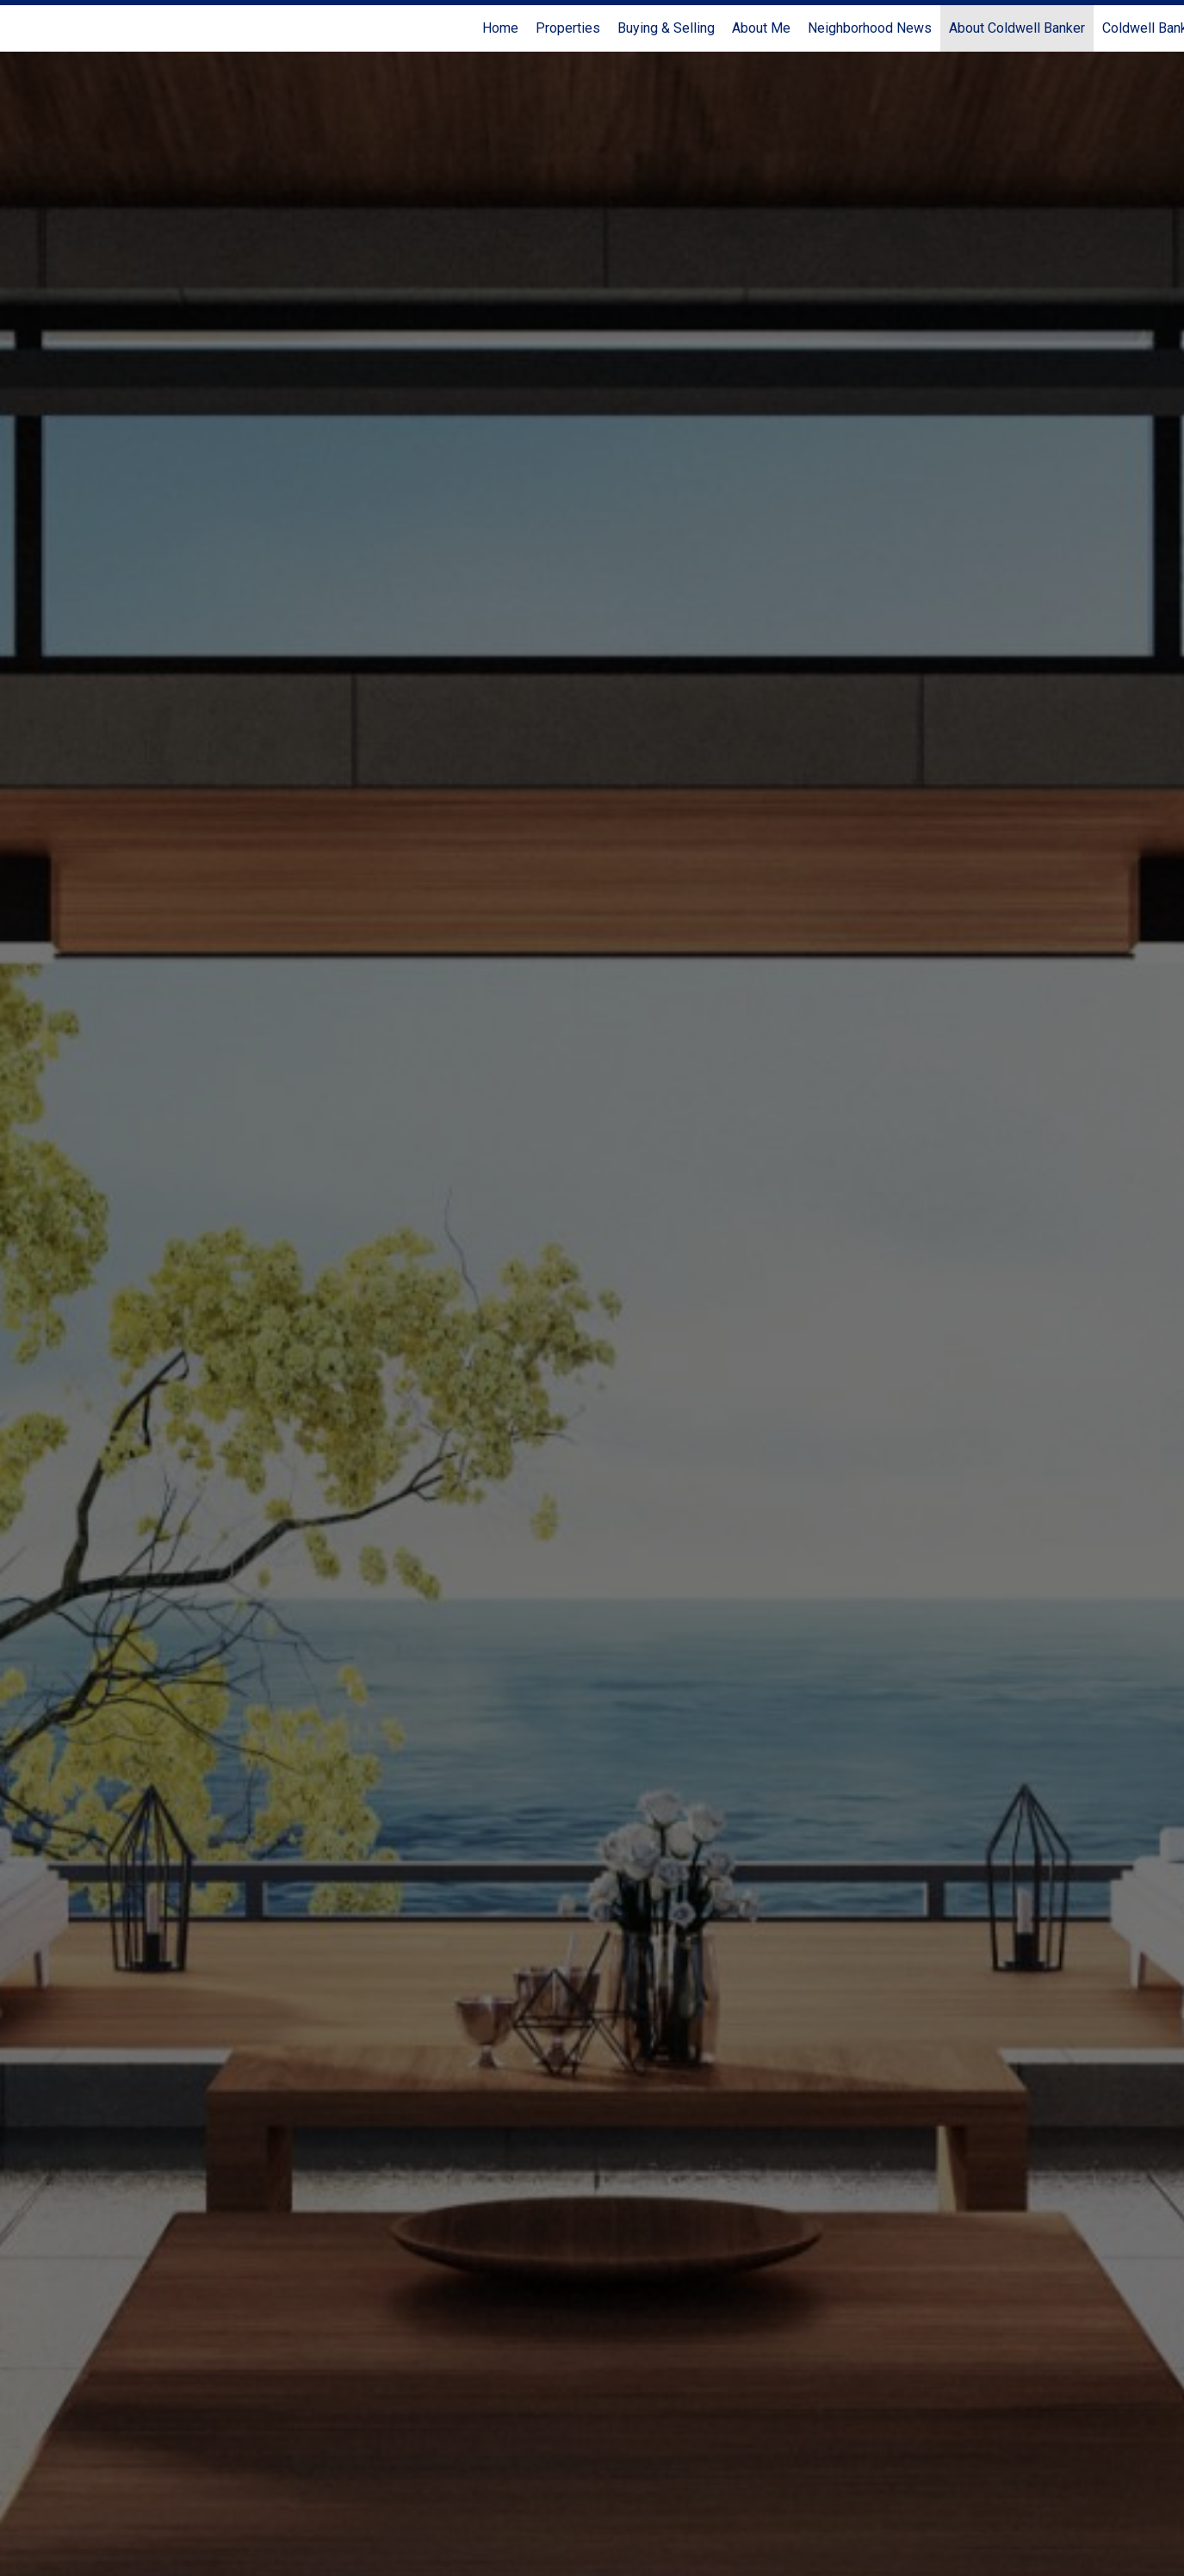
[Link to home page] (22, 28)
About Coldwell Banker (1017, 28)
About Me (761, 28)
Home (500, 28)
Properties (568, 28)
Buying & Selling (666, 28)
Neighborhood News (870, 28)
